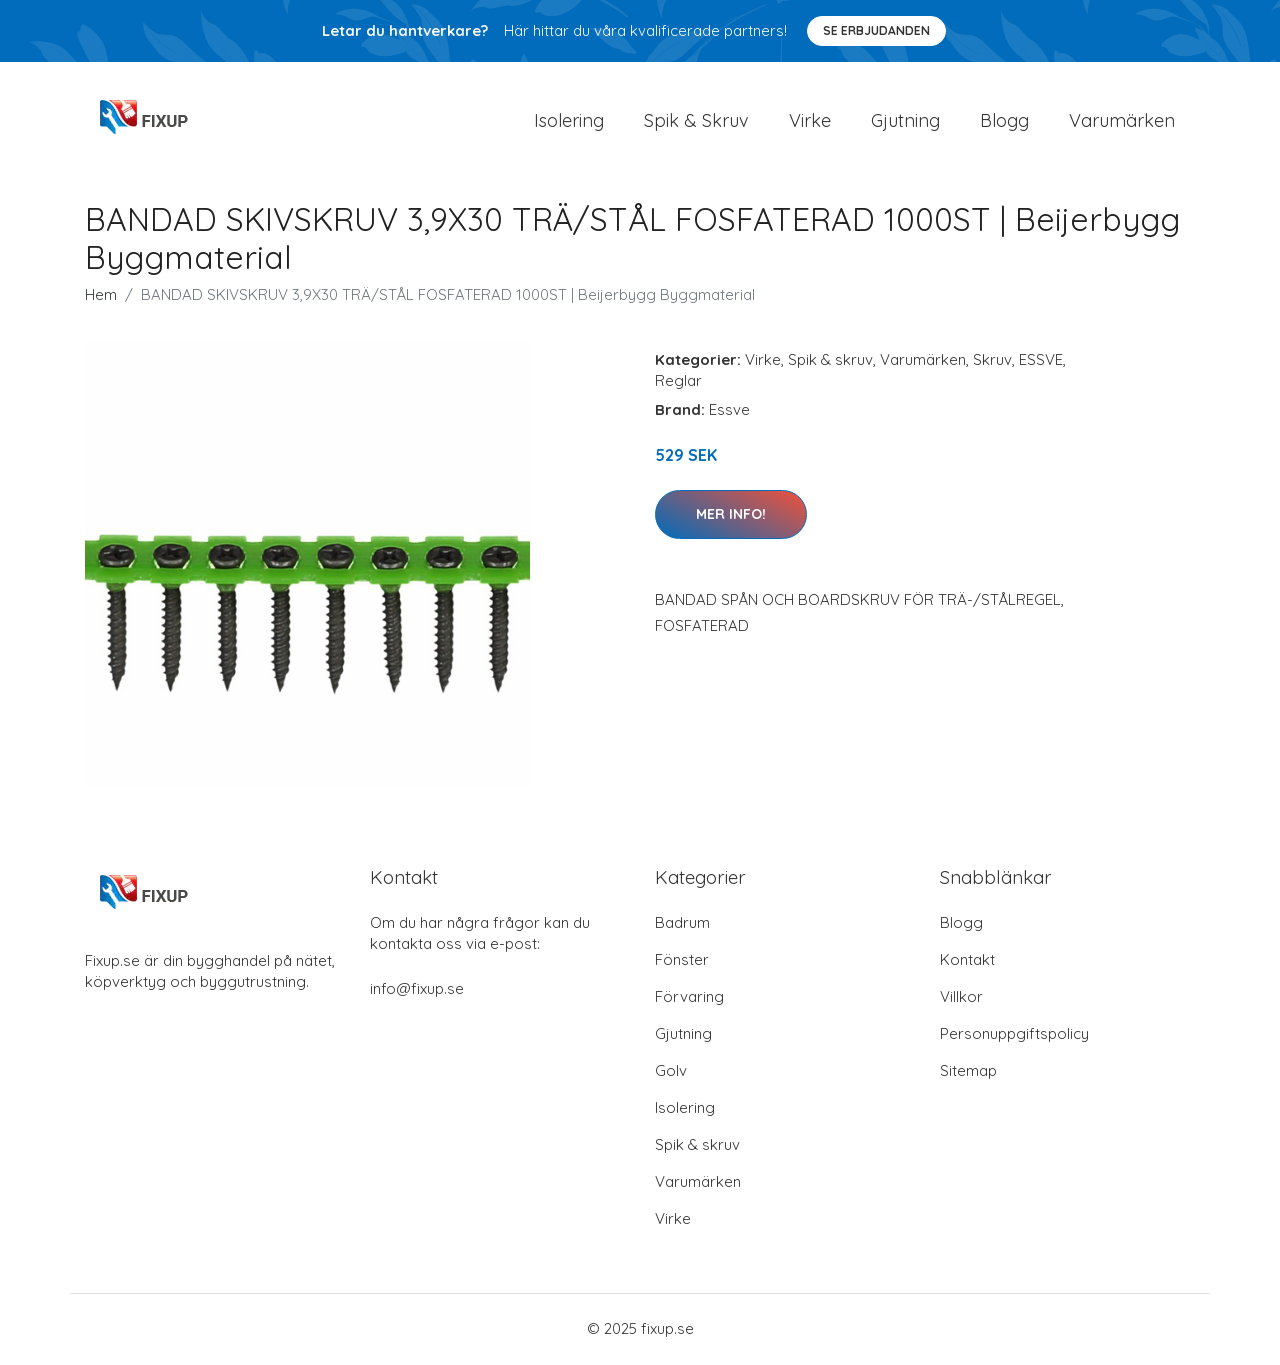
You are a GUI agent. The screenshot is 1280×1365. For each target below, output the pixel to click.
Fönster (682, 961)
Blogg (1004, 121)
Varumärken (1122, 121)
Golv (671, 1072)
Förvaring (689, 998)
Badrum (682, 924)
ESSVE (1041, 361)
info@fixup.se (417, 990)
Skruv (992, 361)
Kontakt (967, 961)
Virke (810, 121)
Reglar (678, 382)
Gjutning (905, 121)
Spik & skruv (830, 361)
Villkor (961, 998)
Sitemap (968, 1072)
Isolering (569, 121)
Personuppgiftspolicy (1014, 1035)
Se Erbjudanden (876, 30)
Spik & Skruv (696, 121)
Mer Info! (731, 516)
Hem (101, 296)
